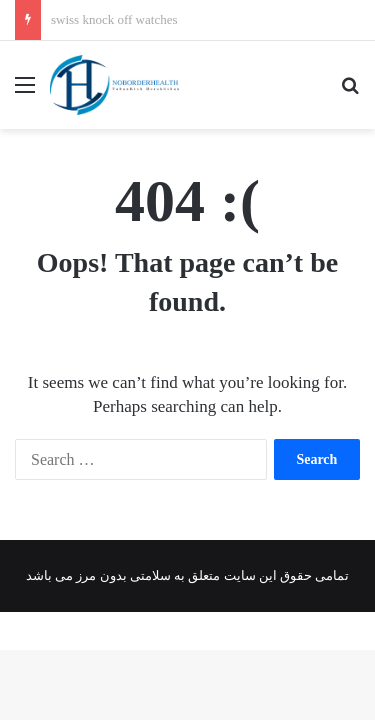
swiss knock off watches (114, 19)
